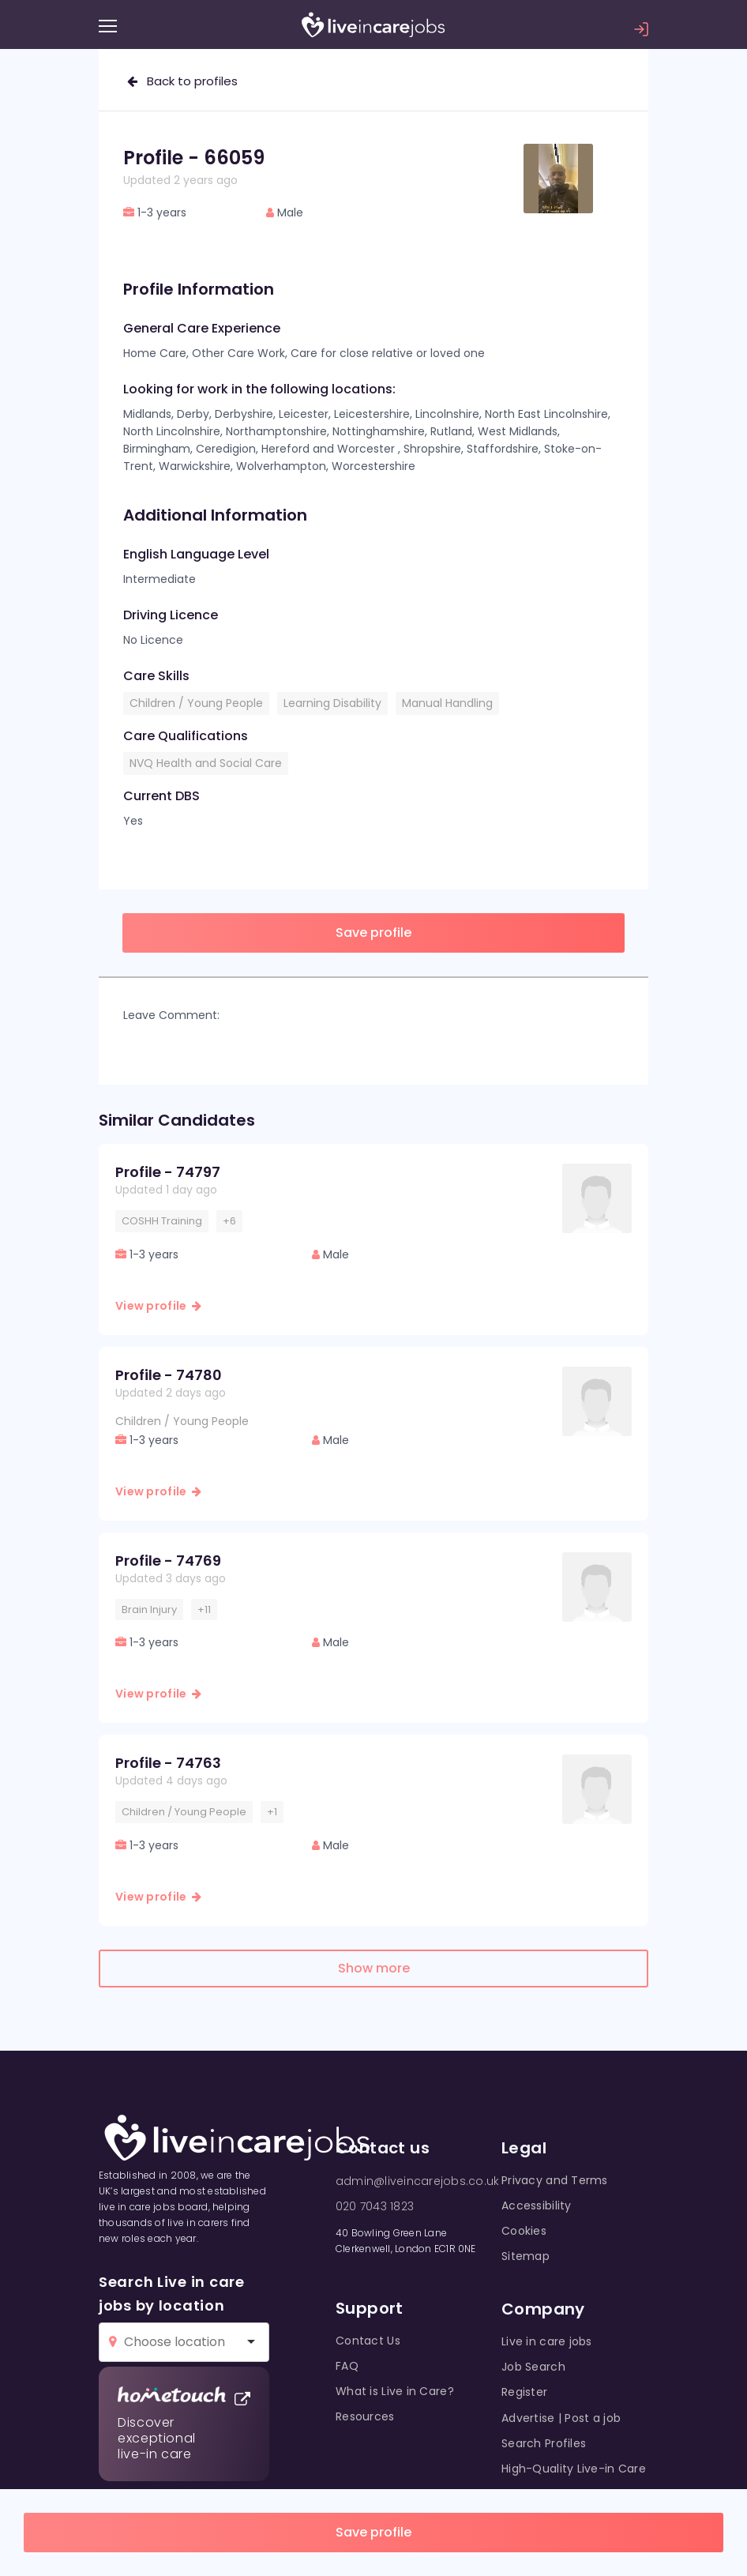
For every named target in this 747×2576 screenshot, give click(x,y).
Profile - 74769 (168, 1560)
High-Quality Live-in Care (573, 2468)
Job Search (533, 2367)
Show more (374, 1968)
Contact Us (368, 2340)
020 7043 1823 (375, 2206)
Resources (365, 2416)
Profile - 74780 (168, 1375)
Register (524, 2392)
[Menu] (108, 26)
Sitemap (525, 2256)
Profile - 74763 (168, 1763)
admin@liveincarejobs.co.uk (417, 2181)
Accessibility (536, 2205)
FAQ (347, 2366)
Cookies (523, 2231)
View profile (158, 1306)
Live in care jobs (546, 2341)
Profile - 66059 (194, 158)
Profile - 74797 (167, 1172)
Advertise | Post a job (561, 2418)
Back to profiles (182, 81)
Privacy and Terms (554, 2180)
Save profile (373, 2532)
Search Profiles (543, 2443)
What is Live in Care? (395, 2391)
